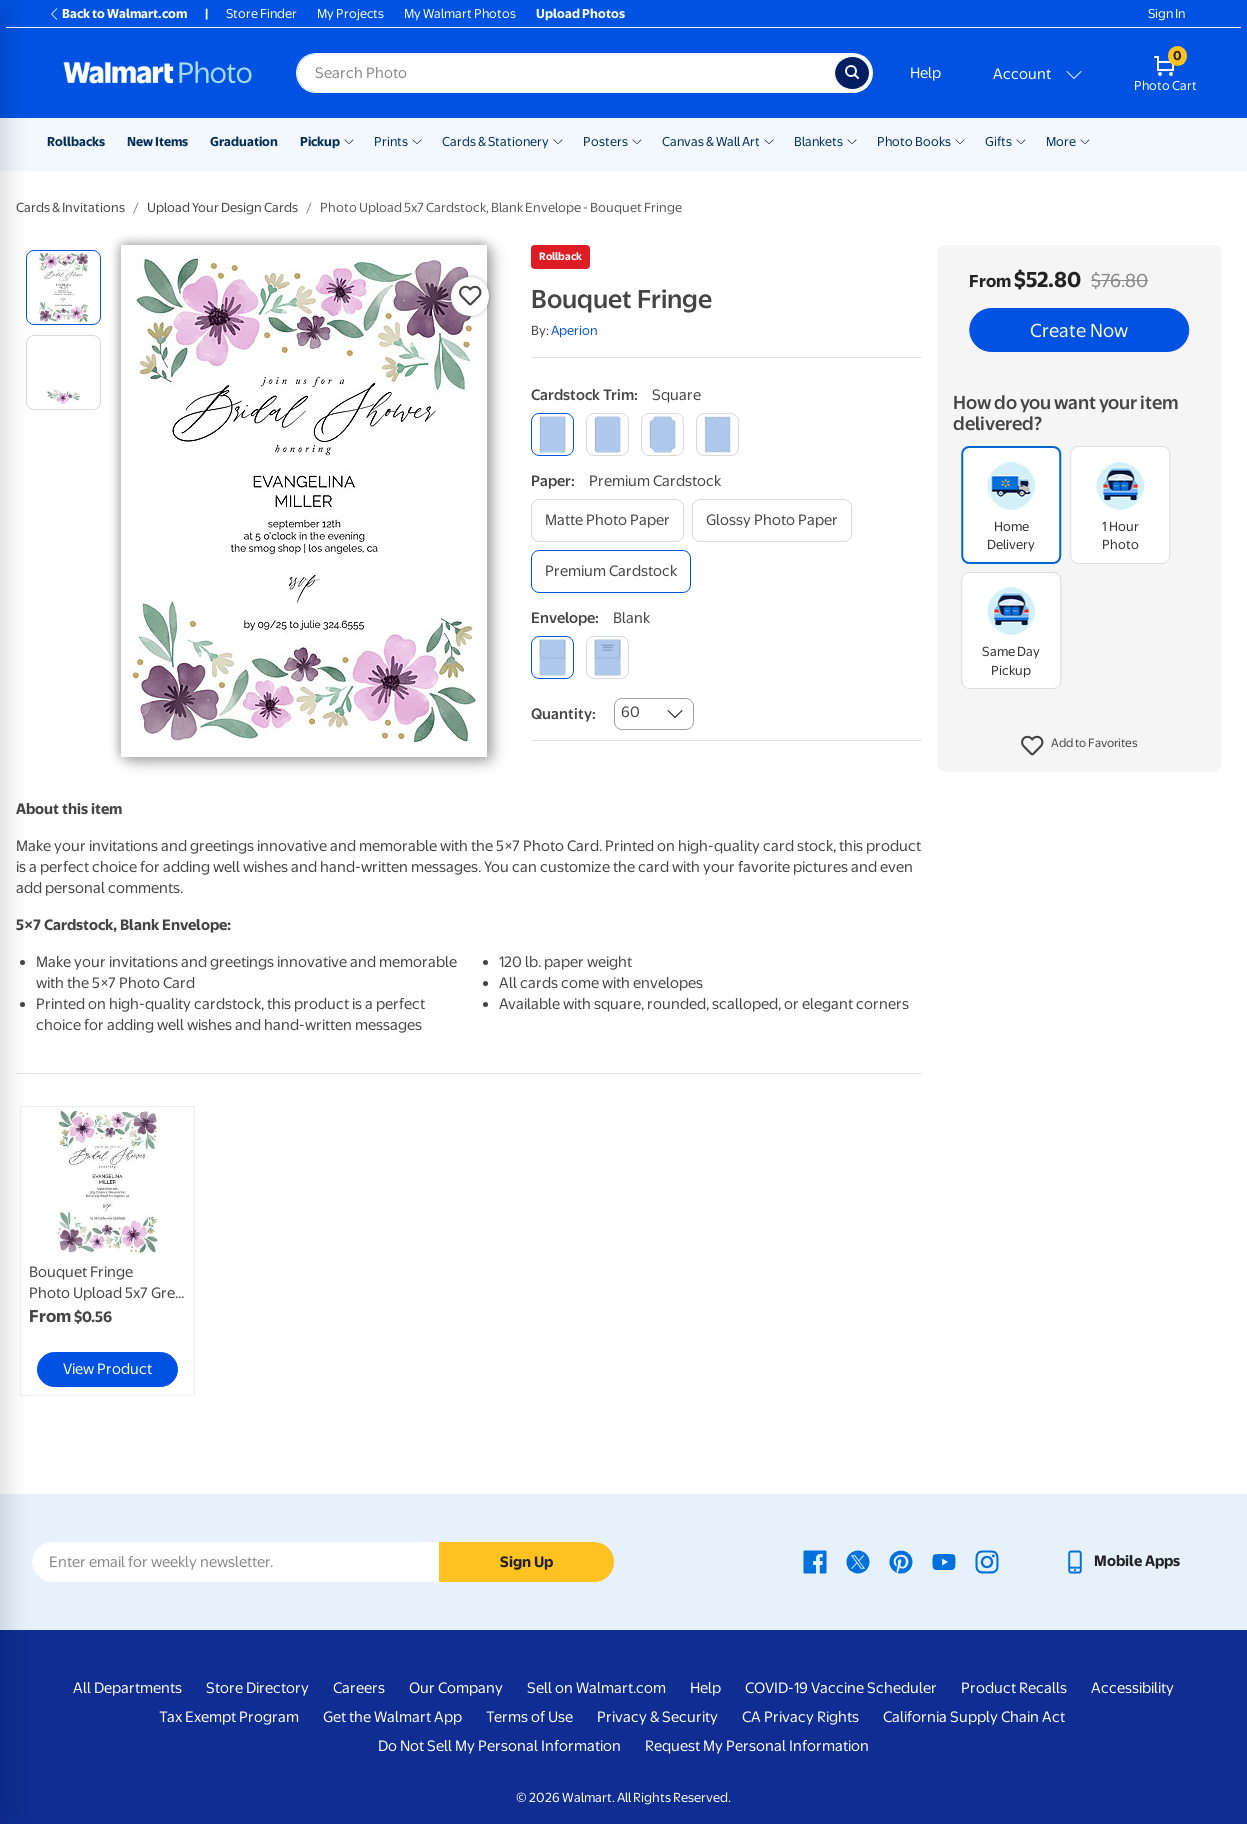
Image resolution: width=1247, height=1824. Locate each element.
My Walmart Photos (460, 13)
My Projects (350, 13)
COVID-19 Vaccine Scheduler (841, 1688)
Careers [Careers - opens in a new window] (359, 1688)
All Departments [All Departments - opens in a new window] (127, 1688)
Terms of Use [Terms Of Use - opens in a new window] (529, 1717)
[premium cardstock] (611, 571)
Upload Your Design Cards (222, 207)
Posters (605, 141)
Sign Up (526, 1562)
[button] (1079, 746)
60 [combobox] (630, 712)
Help (925, 73)
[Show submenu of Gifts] (1021, 140)
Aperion (574, 330)
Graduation (244, 141)
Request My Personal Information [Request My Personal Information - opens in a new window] (757, 1746)
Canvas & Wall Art (711, 141)
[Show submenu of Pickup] (349, 140)
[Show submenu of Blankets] (852, 140)
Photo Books (914, 141)
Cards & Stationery (495, 141)
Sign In (1166, 13)
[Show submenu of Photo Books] (960, 140)
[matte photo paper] (607, 520)
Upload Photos (580, 13)
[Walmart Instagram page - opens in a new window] (987, 1561)
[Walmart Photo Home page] (158, 73)
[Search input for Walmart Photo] (565, 73)
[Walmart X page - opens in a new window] (858, 1561)
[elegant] (662, 434)
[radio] (63, 287)
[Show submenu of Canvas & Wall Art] (769, 140)
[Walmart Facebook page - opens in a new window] (815, 1561)
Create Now (1079, 330)
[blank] (552, 657)
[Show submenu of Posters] (637, 140)
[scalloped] (717, 434)
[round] (607, 434)
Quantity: (563, 714)
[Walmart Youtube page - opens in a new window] (944, 1561)
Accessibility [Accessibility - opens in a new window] (1132, 1688)
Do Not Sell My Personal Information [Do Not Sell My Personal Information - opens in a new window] (499, 1746)
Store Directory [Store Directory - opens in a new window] (257, 1688)
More (1061, 141)
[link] (107, 1251)
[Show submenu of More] (1085, 140)
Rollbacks (76, 141)
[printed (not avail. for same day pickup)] (607, 657)
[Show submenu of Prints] (417, 140)
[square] (552, 434)
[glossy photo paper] (772, 520)
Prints (391, 141)
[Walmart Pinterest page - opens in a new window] (901, 1561)
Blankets (818, 141)
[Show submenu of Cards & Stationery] (558, 140)
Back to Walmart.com (117, 13)
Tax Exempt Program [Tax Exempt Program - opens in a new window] (229, 1717)
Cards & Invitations (70, 207)
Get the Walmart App (392, 1717)
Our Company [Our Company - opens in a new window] (456, 1688)
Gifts (998, 141)
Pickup (320, 141)
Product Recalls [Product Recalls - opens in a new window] (1014, 1688)
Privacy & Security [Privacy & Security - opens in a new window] (657, 1717)
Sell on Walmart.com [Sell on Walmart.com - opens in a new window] (596, 1688)
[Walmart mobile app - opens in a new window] (1121, 1561)
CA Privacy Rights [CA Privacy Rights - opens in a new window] (800, 1717)
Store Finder (261, 13)
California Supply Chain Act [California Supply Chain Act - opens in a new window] (974, 1717)
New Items (157, 141)
